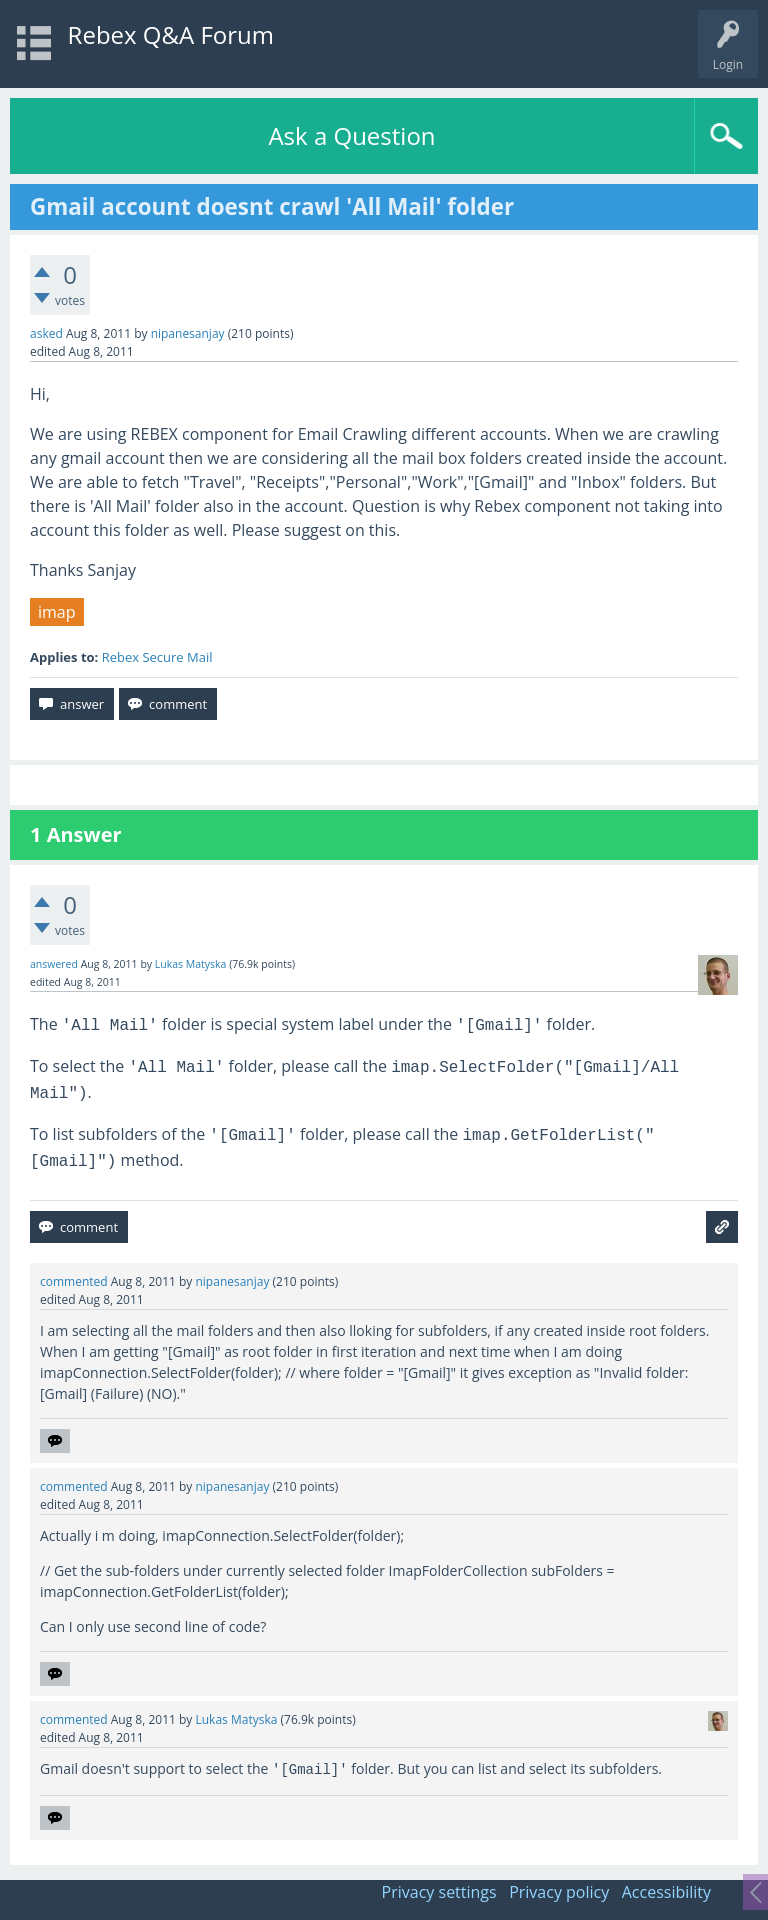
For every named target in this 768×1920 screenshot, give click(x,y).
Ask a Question (351, 135)
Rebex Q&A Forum (171, 34)
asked (46, 333)
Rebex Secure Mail (157, 657)
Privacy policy (559, 1892)
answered (54, 964)
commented (74, 1281)
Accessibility (666, 1892)
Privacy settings (439, 1892)
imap (57, 612)
